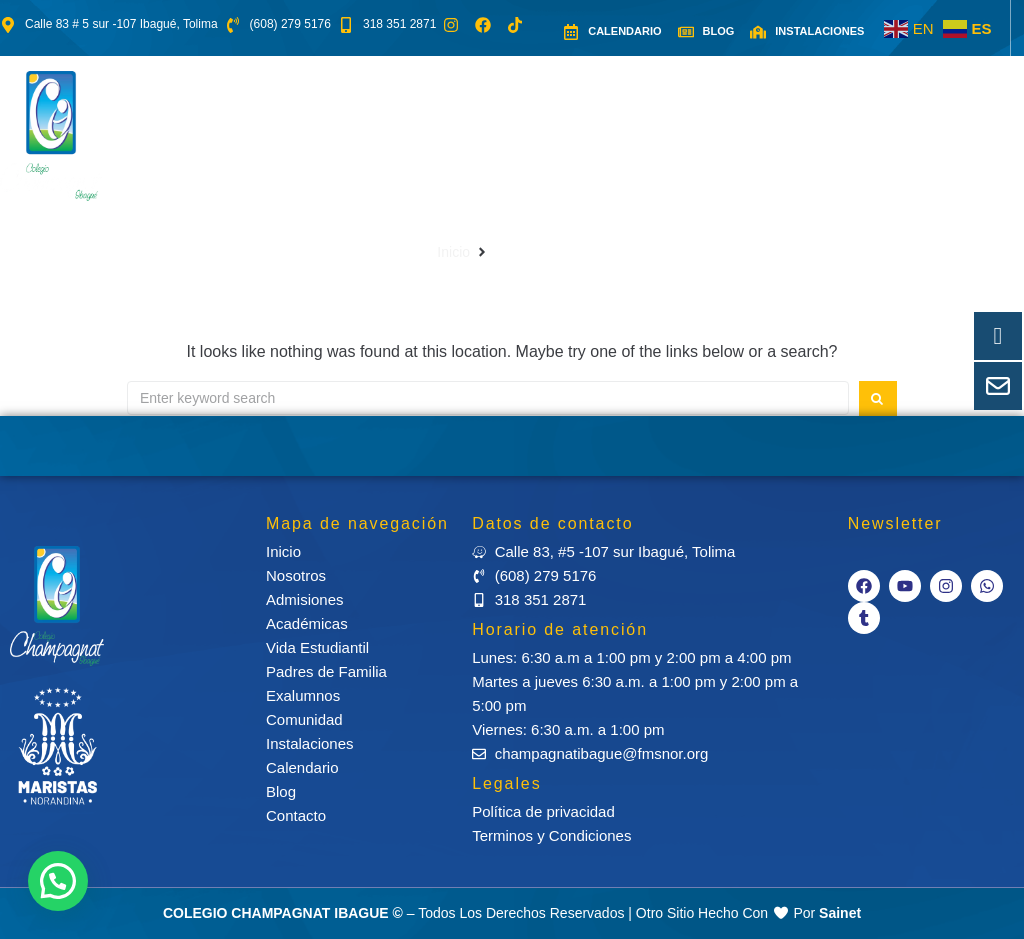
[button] (241, 121)
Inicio (453, 252)
